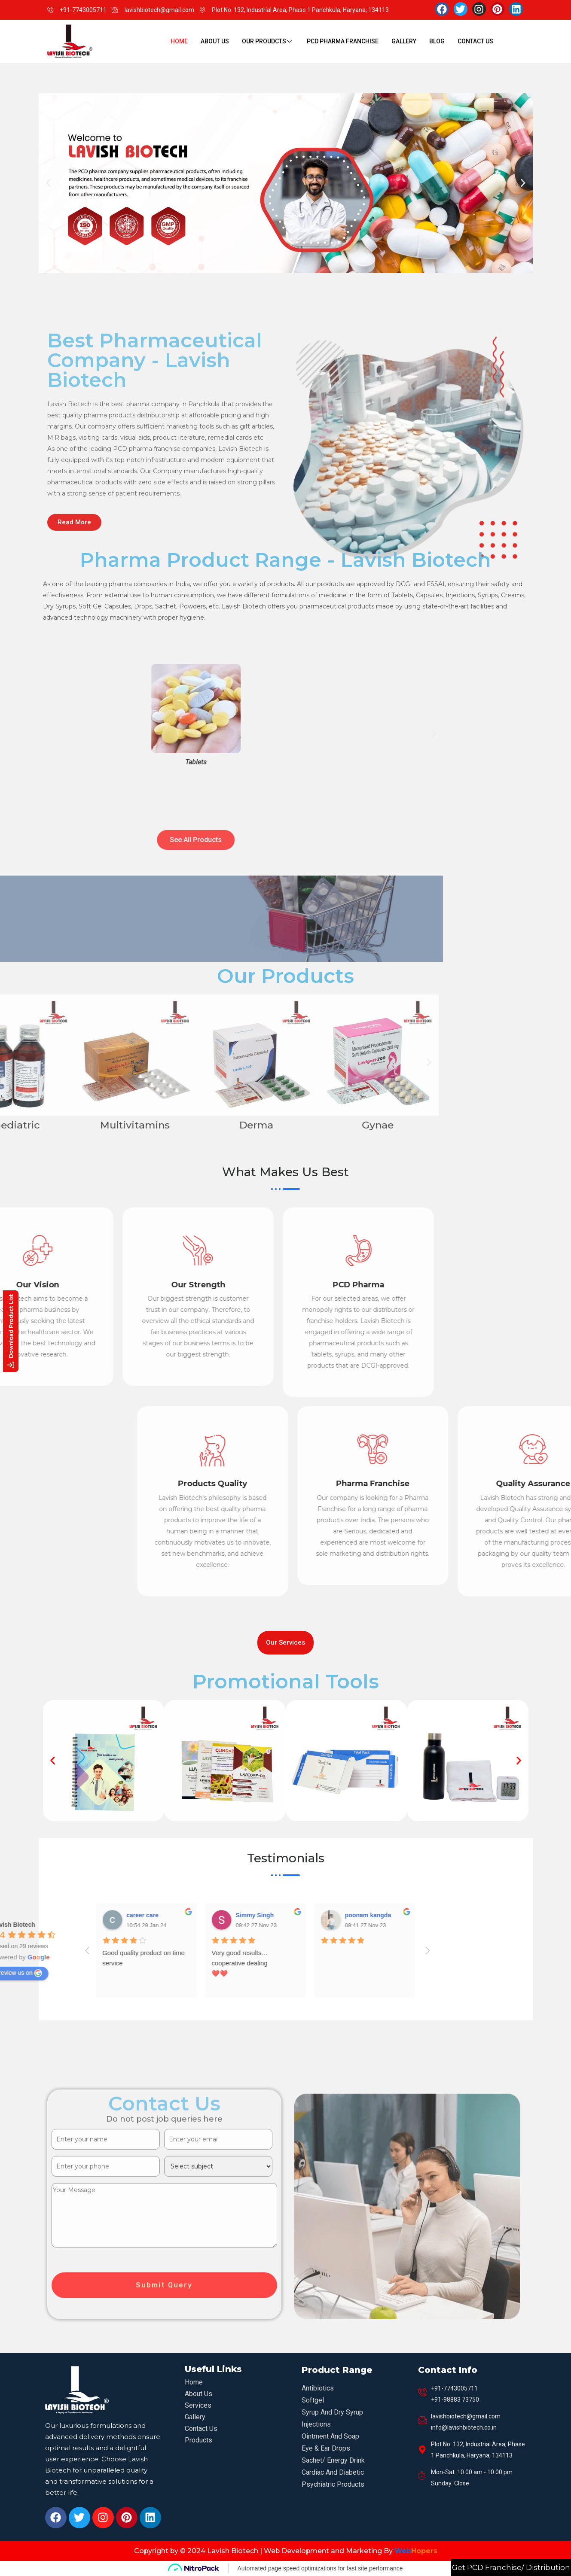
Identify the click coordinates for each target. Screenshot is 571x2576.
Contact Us (475, 41)
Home (179, 41)
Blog (437, 41)
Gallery (403, 41)
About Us (215, 41)
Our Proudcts (268, 41)
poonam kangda (33, 1915)
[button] (48, 183)
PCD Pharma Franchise (343, 41)
